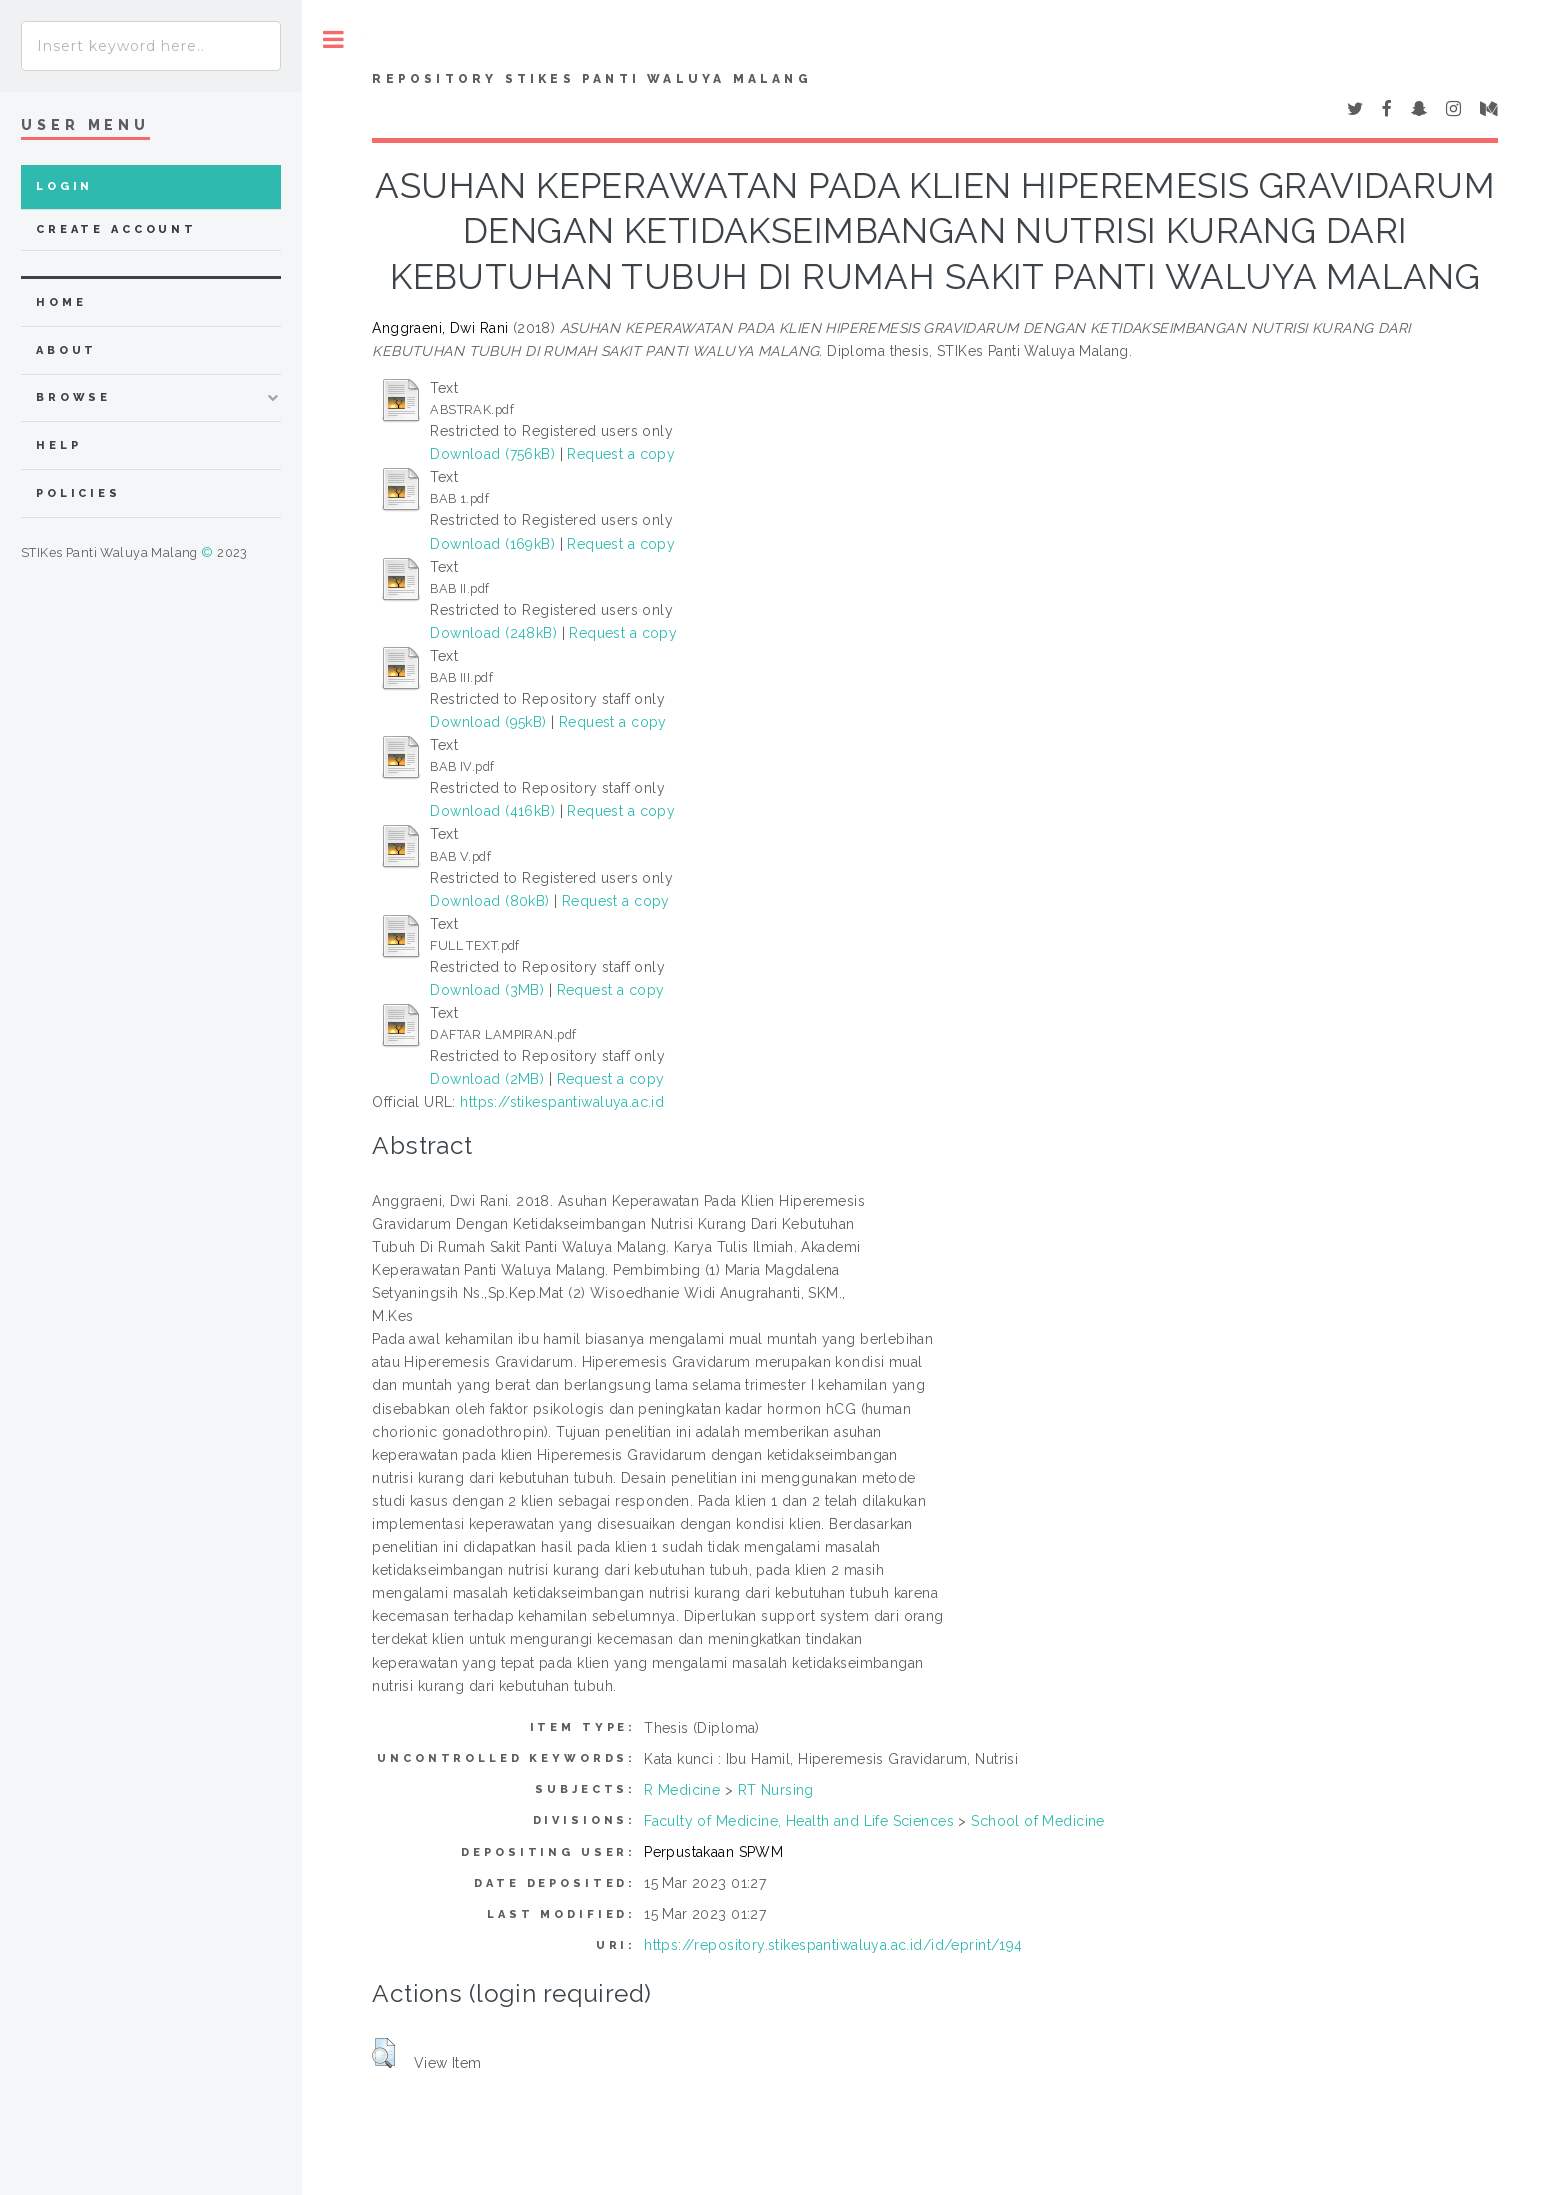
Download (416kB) (492, 811)
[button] (383, 2053)
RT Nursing (776, 1790)
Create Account (116, 229)
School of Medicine (1038, 1821)
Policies (78, 493)
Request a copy (621, 454)
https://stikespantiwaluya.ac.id (562, 1102)
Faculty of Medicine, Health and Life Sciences (799, 1821)
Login (64, 186)
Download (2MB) (487, 1079)
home (61, 302)
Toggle (333, 39)
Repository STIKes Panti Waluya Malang (591, 79)
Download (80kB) (489, 901)
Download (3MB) (487, 990)
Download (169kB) (492, 544)
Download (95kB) (488, 722)
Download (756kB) (492, 454)
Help (58, 445)
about (66, 350)
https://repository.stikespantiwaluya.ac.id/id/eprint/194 (833, 1945)
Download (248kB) (493, 633)
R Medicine (682, 1790)
